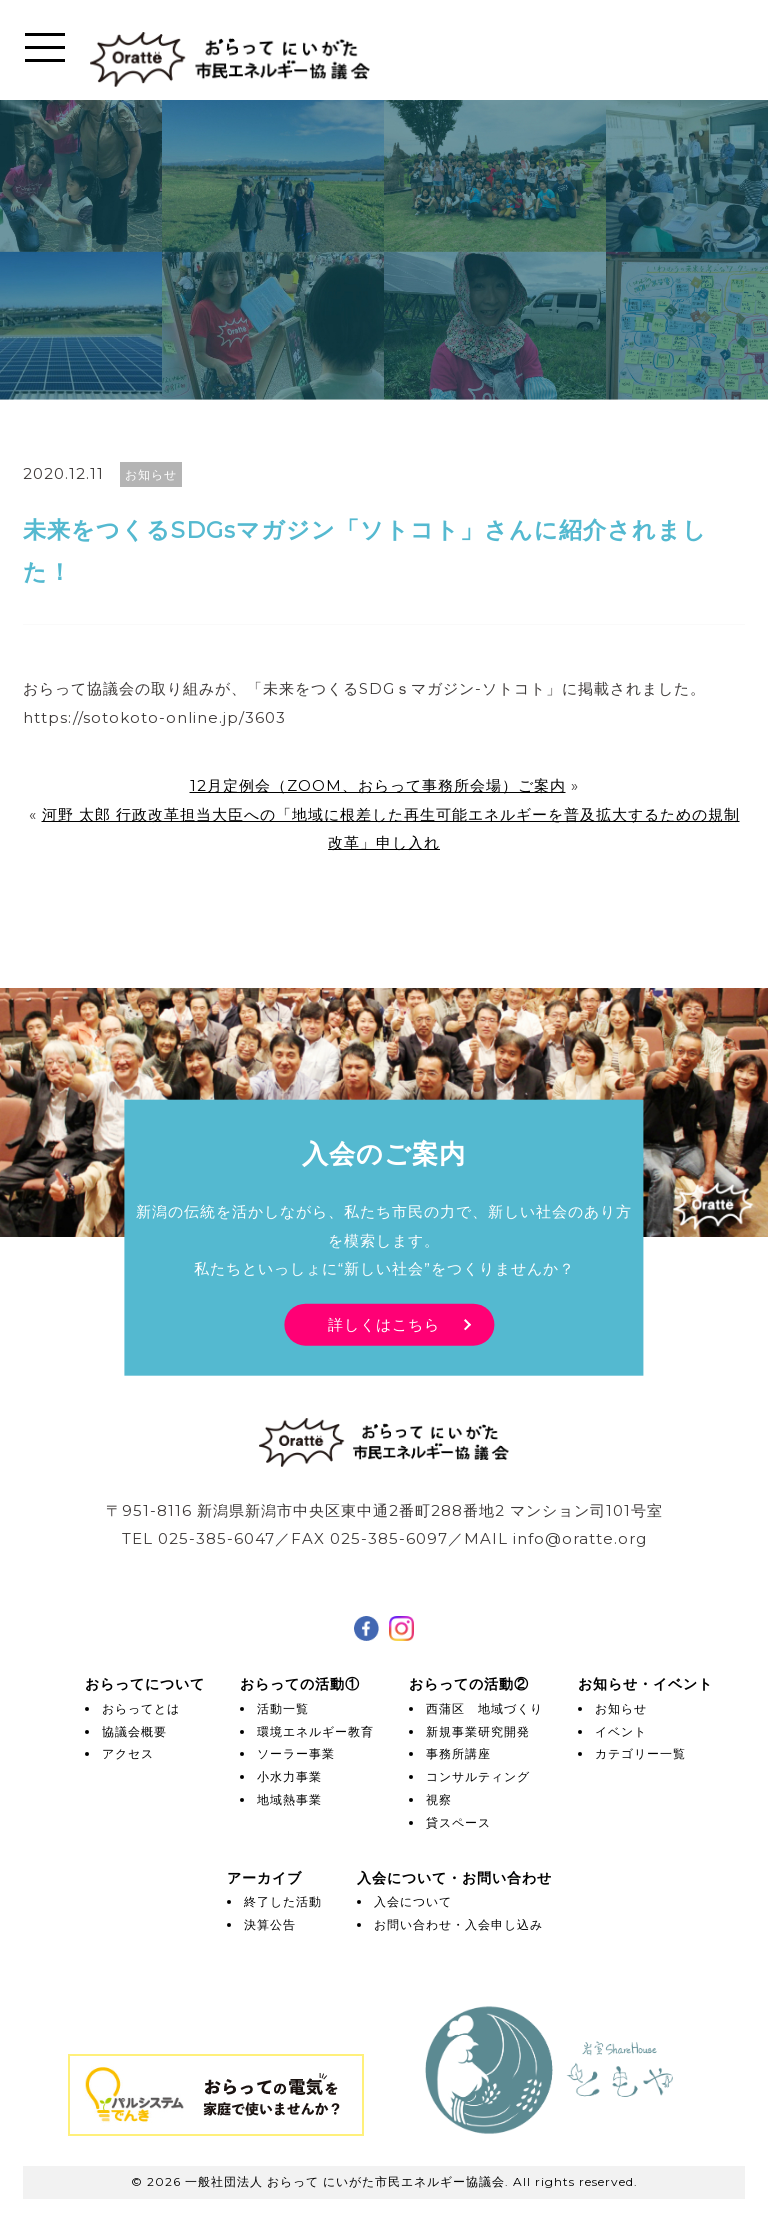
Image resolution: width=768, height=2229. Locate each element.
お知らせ (621, 1708)
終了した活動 (283, 1901)
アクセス (128, 1753)
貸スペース (458, 1822)
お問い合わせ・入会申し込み (458, 1924)
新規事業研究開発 (478, 1731)
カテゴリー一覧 (640, 1753)
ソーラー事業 (296, 1753)
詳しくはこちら (384, 1323)
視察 (439, 1799)
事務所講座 (458, 1753)
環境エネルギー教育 (315, 1731)
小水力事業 (289, 1776)
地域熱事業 (289, 1799)
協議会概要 (134, 1731)
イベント (621, 1731)
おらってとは (141, 1708)
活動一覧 (283, 1708)
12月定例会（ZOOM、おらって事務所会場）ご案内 (378, 785)
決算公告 (270, 1924)
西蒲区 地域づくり (484, 1708)
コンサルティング (478, 1776)
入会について (413, 1901)
